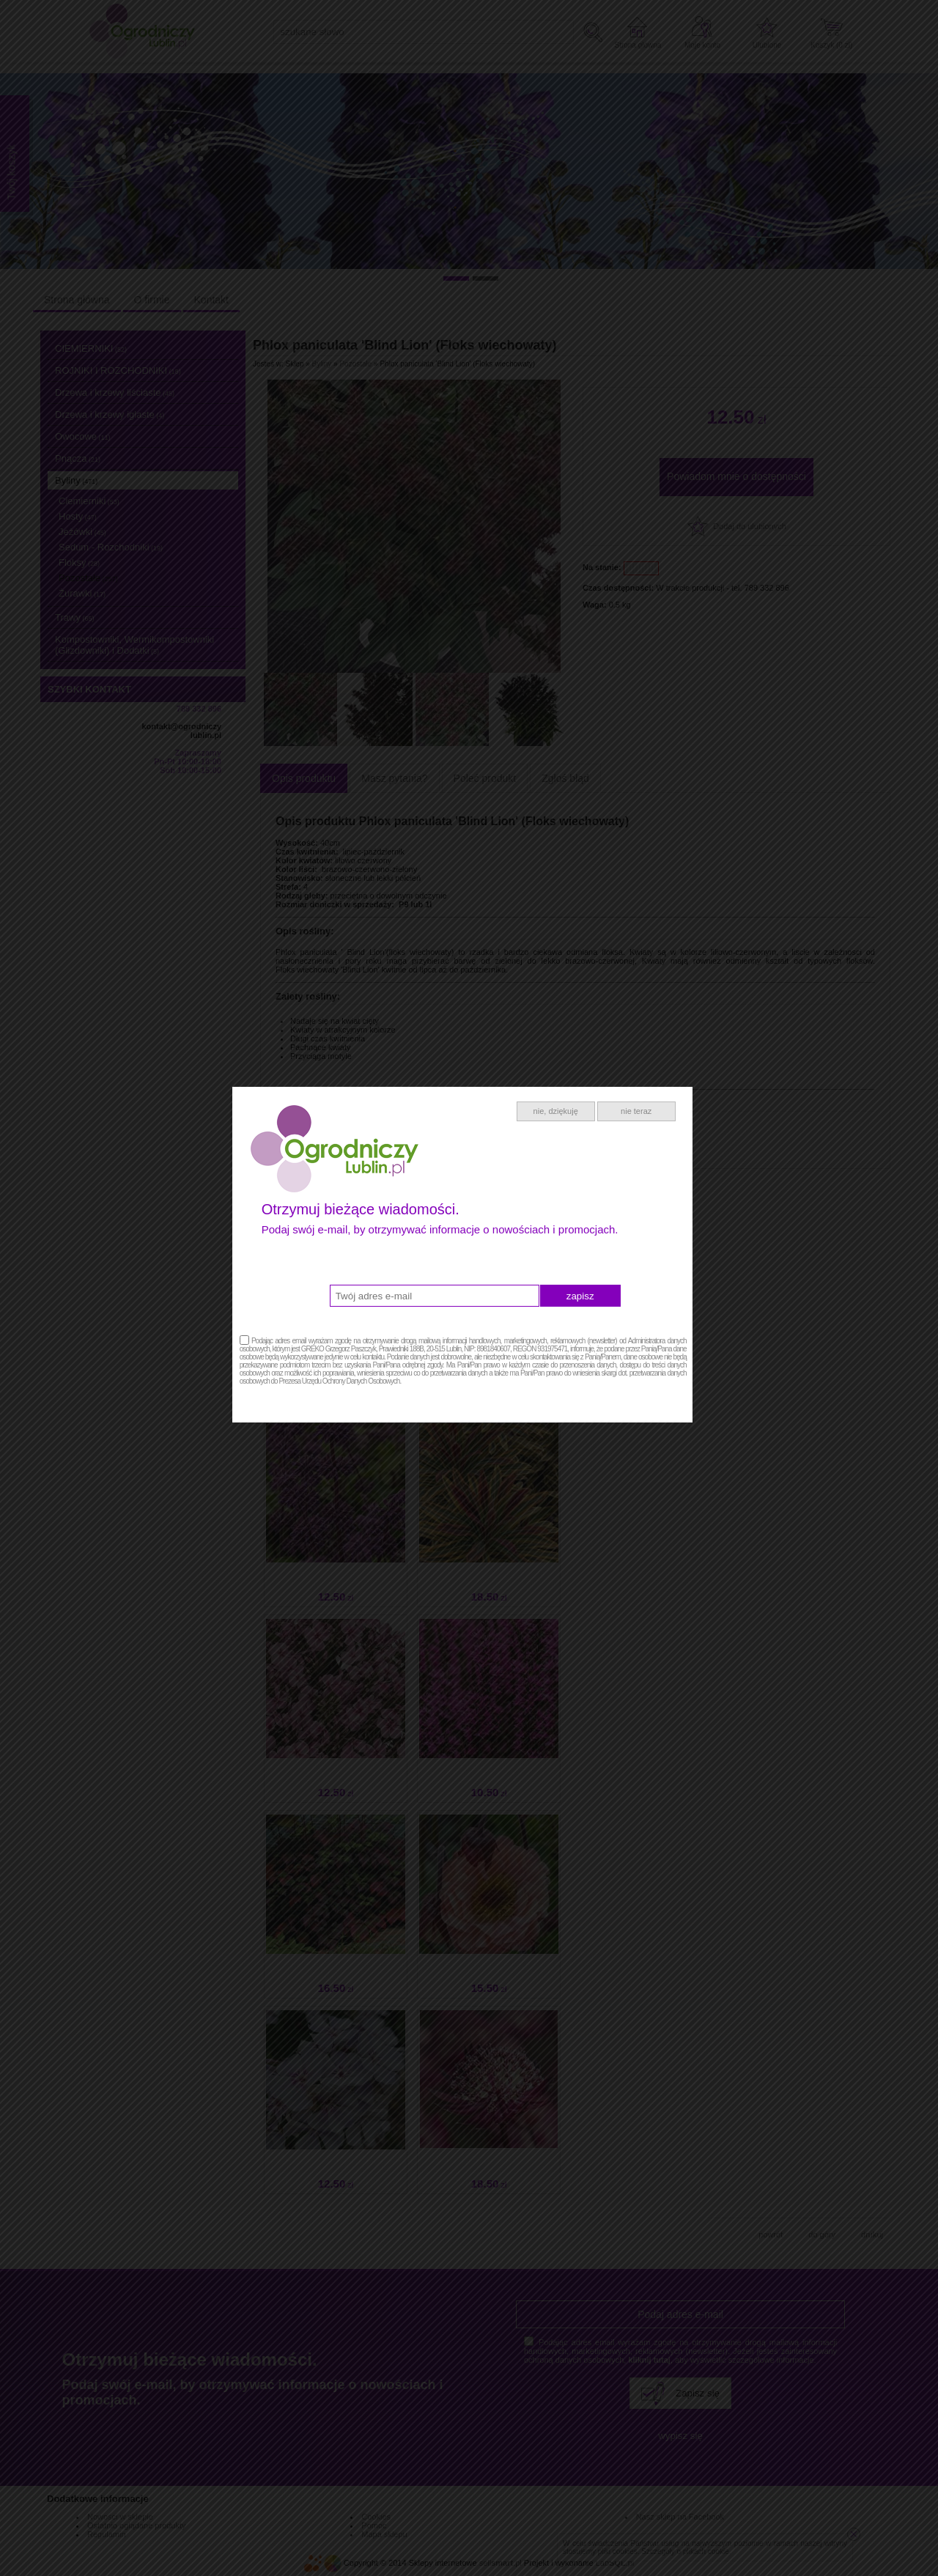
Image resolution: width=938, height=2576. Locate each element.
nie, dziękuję (562, 1144)
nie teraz (642, 1144)
